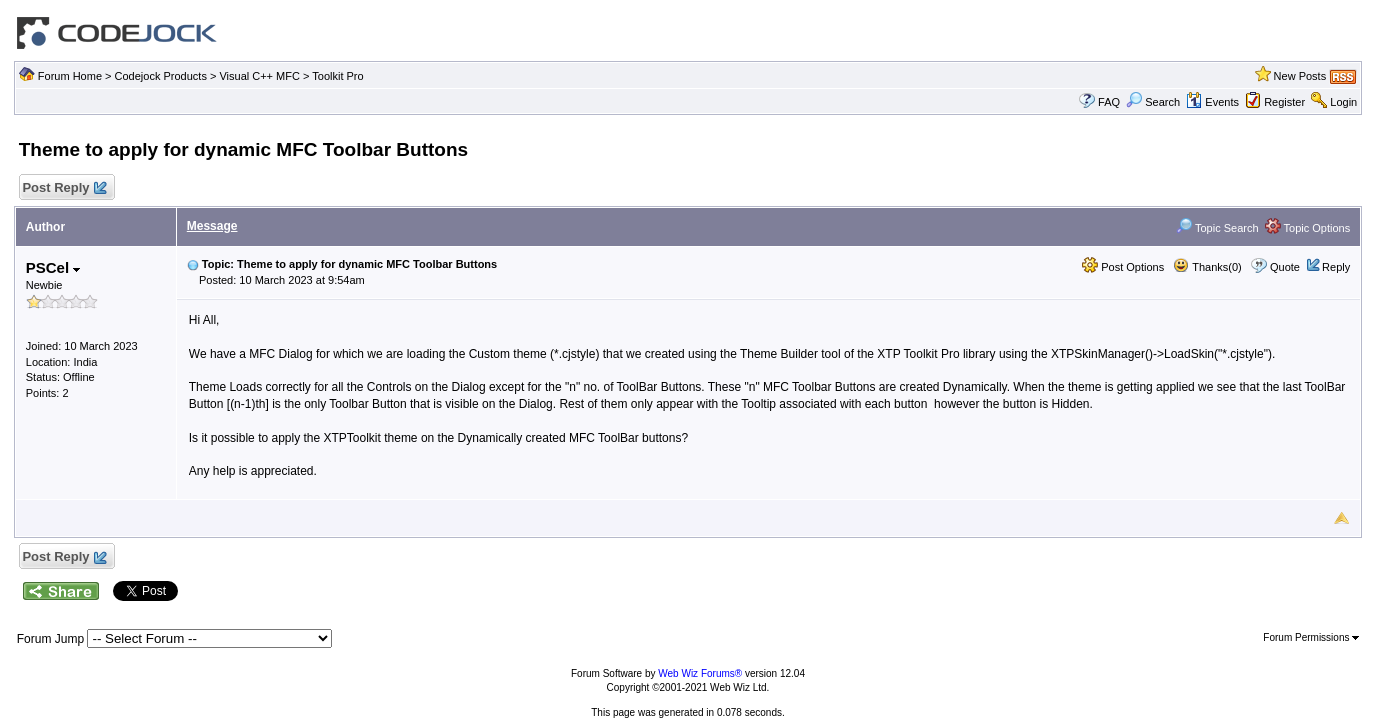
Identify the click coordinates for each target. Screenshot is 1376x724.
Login (1343, 102)
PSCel (53, 267)
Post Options (1123, 267)
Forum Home (70, 76)
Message (212, 226)
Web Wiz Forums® (700, 673)
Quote (1285, 267)
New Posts (1300, 76)
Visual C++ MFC (259, 76)
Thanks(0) (1207, 267)
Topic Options (1308, 228)
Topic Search (1217, 228)
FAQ (1109, 102)
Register (1284, 102)
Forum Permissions (1311, 637)
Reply (1336, 267)
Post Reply (64, 188)
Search (1153, 102)
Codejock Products (161, 76)
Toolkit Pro (337, 76)
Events (1212, 102)
